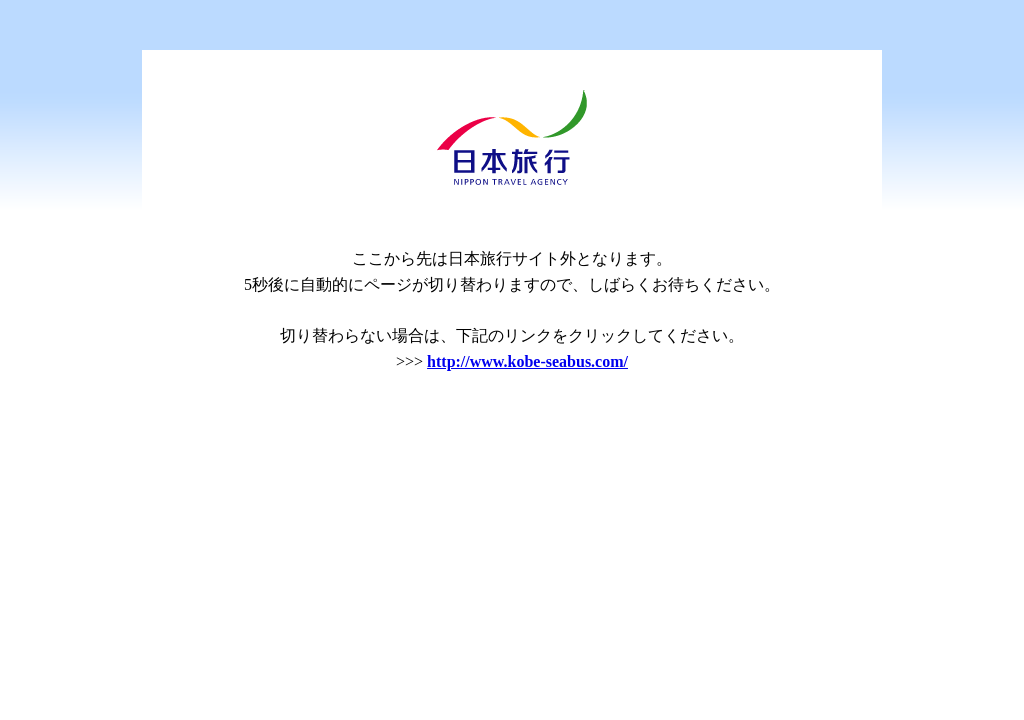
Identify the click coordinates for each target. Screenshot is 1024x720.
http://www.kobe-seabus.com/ (527, 361)
